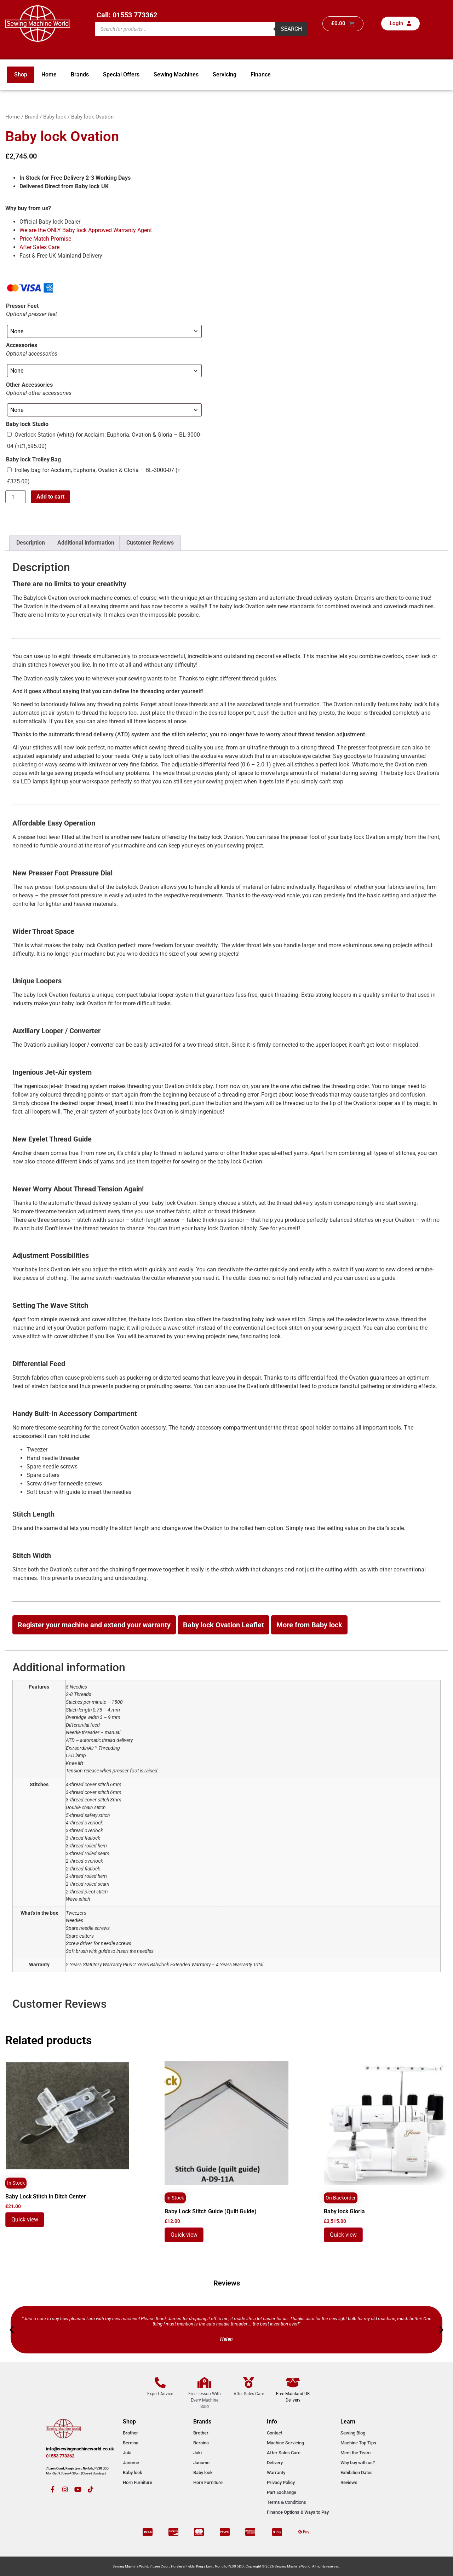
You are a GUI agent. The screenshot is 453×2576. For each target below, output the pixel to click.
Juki (127, 2452)
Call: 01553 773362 (127, 15)
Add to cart (50, 496)
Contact (274, 2433)
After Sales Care (39, 247)
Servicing (224, 74)
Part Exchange (281, 2492)
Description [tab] (30, 542)
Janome (131, 2462)
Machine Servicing (285, 2442)
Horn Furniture (137, 2482)
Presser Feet (22, 306)
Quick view (24, 2219)
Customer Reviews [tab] (150, 542)
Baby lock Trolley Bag (33, 459)
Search (291, 28)
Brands (80, 74)
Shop (20, 74)
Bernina (130, 2442)
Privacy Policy (281, 2482)
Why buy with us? (357, 2462)
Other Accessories (29, 385)
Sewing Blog (352, 2433)
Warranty (276, 2472)
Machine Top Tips (358, 2442)
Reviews (348, 2482)
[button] (11, 2329)
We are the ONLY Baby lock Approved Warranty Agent (85, 230)
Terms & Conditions (286, 2502)
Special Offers (121, 74)
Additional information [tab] (85, 542)
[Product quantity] (15, 496)
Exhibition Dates (356, 2472)
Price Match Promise (45, 238)
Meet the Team (355, 2452)
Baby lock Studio (27, 424)
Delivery (275, 2462)
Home (49, 74)
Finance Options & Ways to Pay (298, 2512)
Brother (130, 2433)
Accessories (21, 345)
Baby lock (54, 117)
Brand (31, 117)
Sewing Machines (176, 74)
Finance (261, 74)
